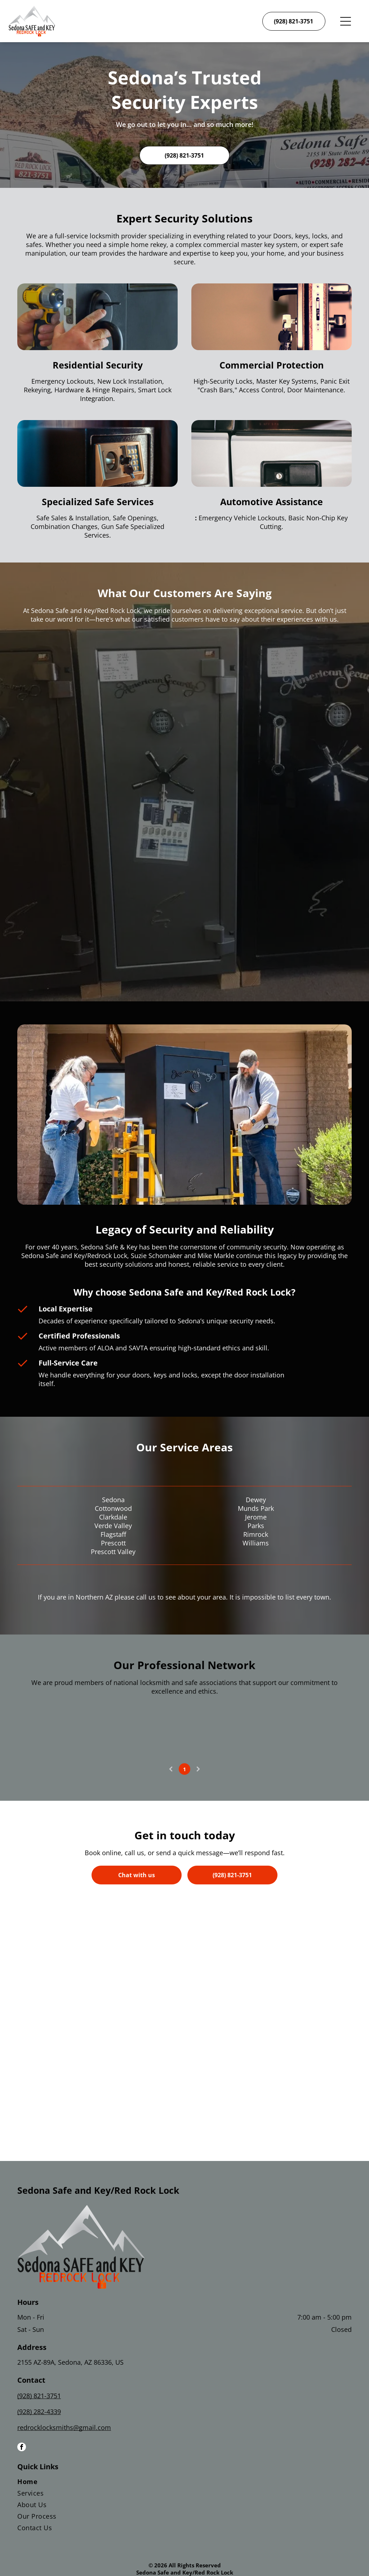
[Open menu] (345, 21)
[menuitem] (184, 2483)
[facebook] (21, 2448)
